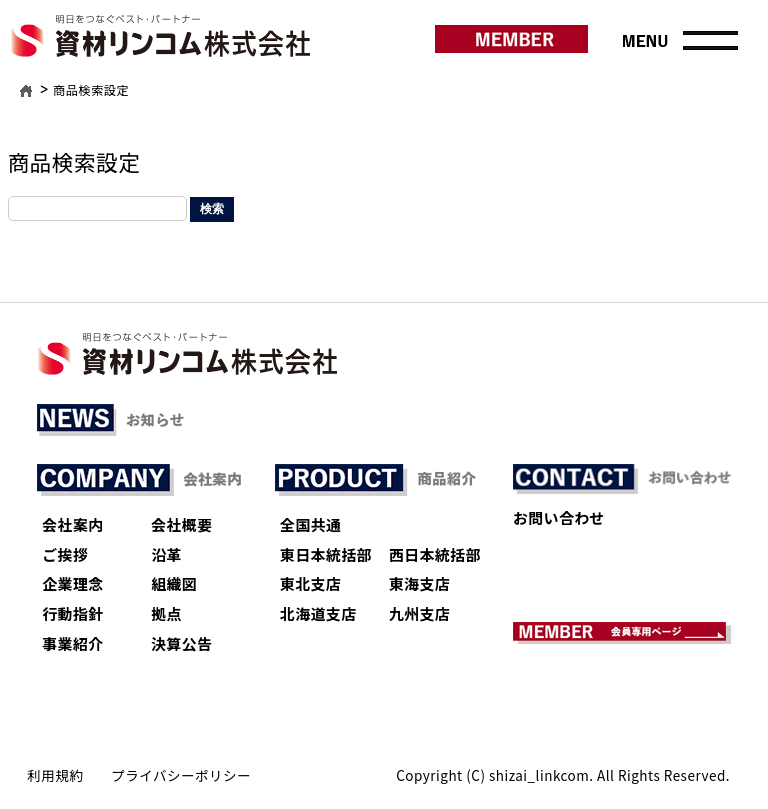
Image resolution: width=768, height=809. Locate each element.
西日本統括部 (435, 554)
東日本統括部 (326, 554)
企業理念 (72, 583)
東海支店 (419, 583)
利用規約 (55, 775)
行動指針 (72, 613)
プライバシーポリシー (181, 775)
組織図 (174, 583)
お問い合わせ (559, 517)
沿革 (166, 554)
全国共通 (310, 524)
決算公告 (181, 643)
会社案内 (72, 524)
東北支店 (310, 583)
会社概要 (181, 524)
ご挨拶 (65, 554)
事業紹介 (72, 643)
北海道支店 (318, 613)
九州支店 (419, 613)
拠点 (166, 613)
